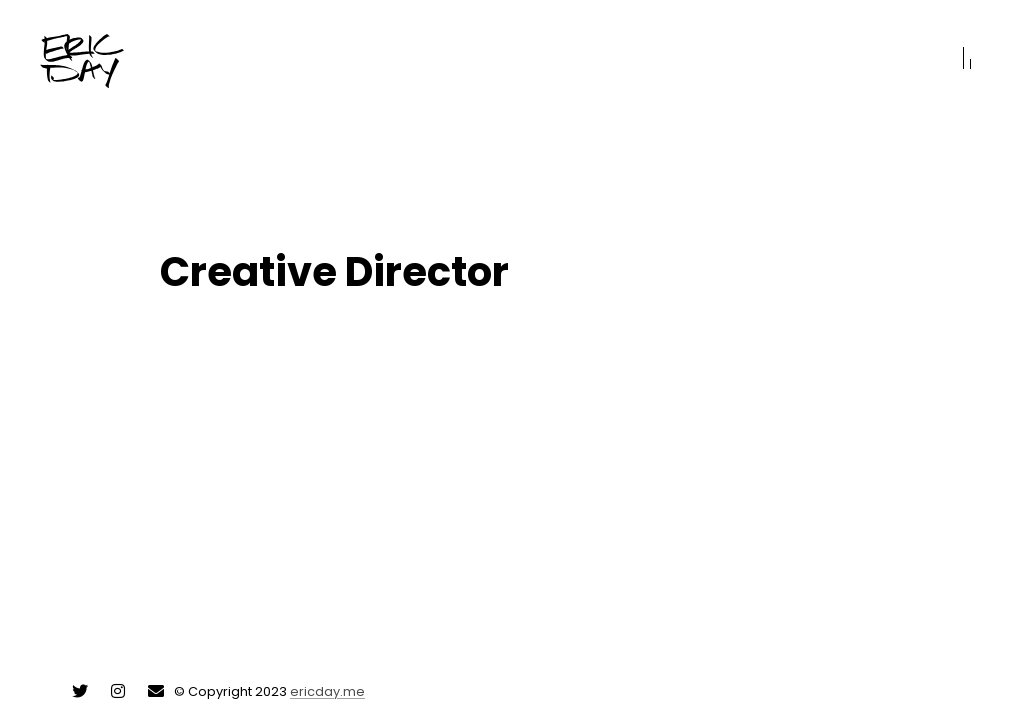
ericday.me (327, 691)
